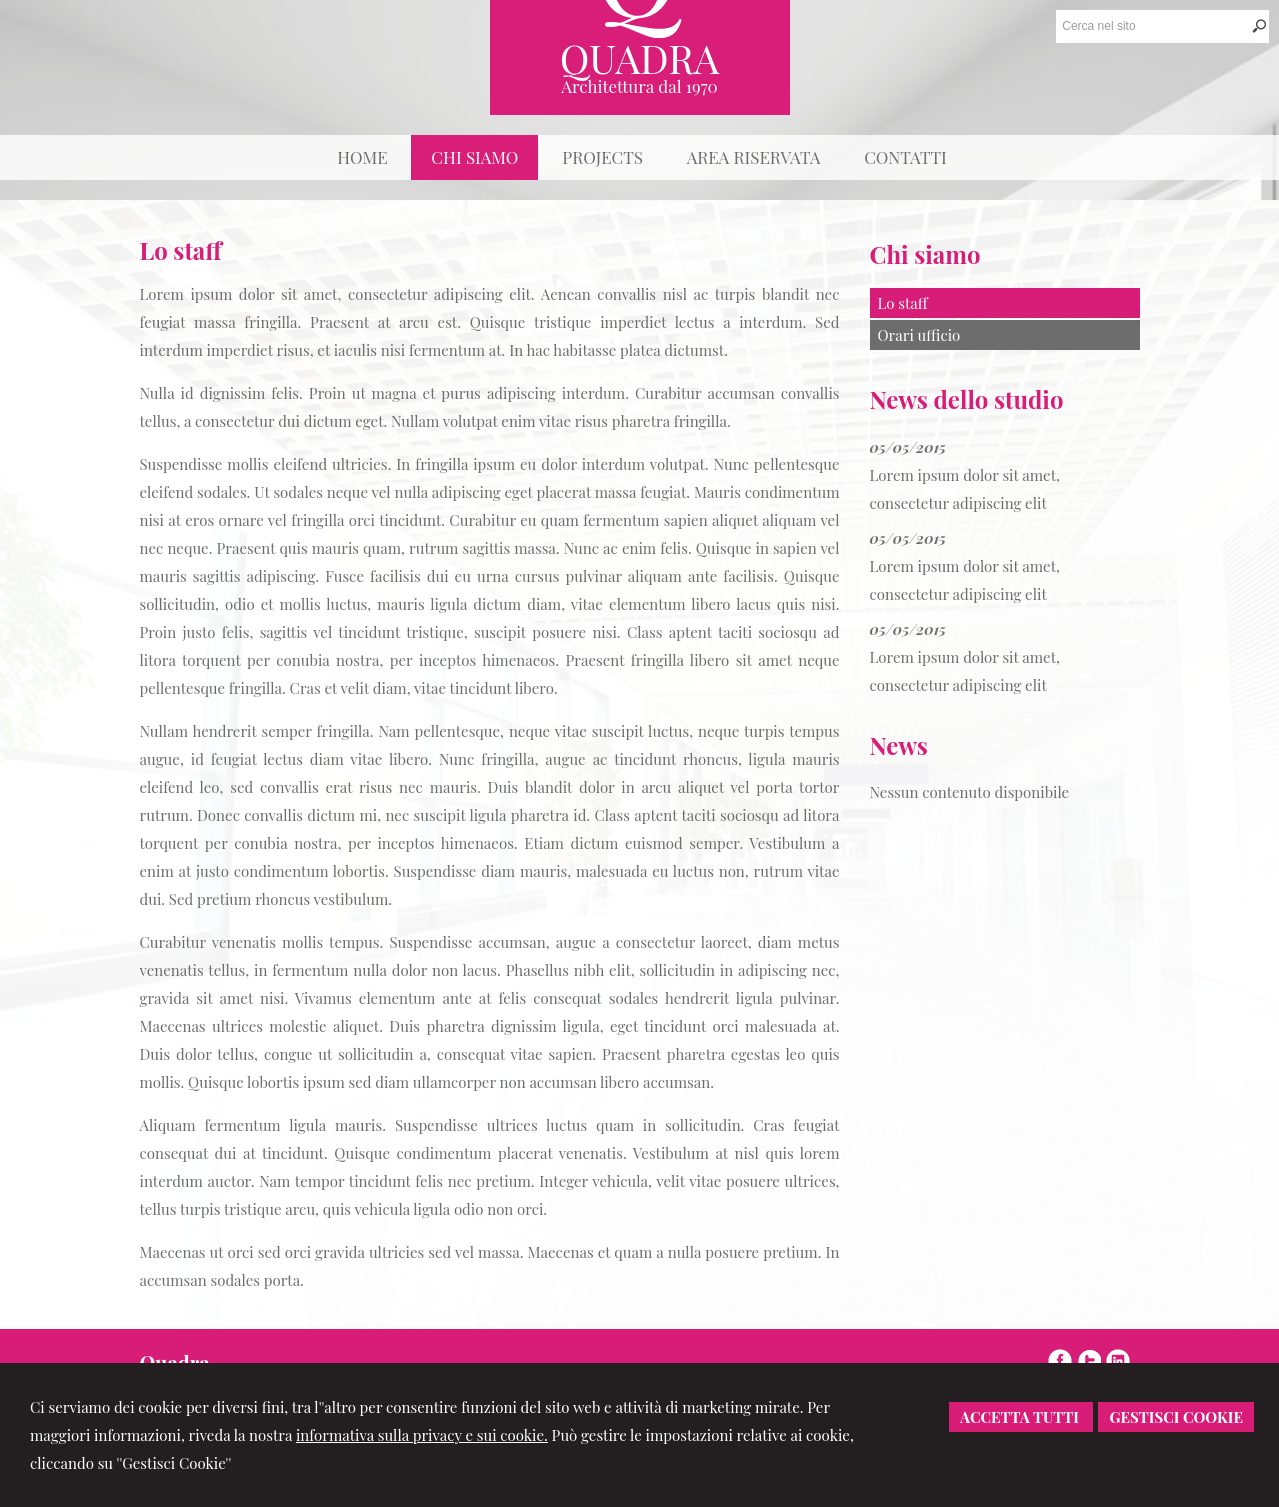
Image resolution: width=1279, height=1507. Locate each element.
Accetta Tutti (1021, 1417)
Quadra (640, 57)
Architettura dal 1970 (639, 86)
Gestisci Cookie (1176, 1417)
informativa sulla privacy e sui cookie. (422, 1435)
